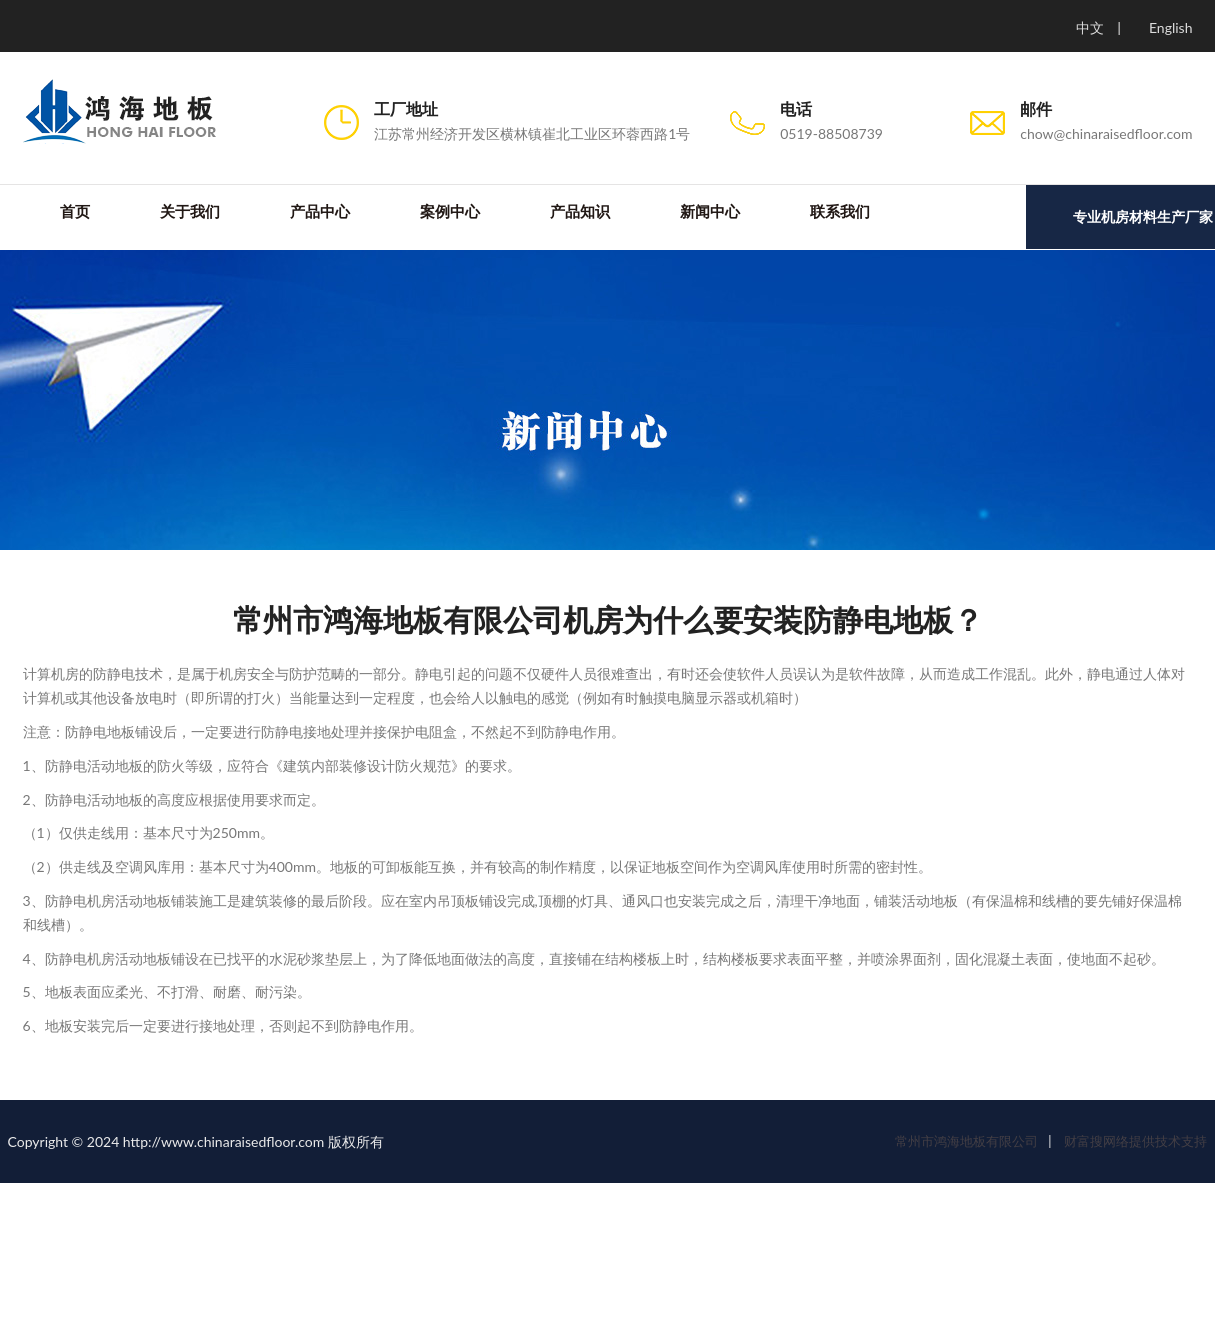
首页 (74, 212)
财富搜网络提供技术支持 (1134, 1142)
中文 (1090, 27)
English (1171, 27)
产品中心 (319, 212)
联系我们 (839, 212)
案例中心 (449, 212)
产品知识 (579, 212)
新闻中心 (709, 212)
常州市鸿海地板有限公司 (966, 1142)
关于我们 (189, 212)
